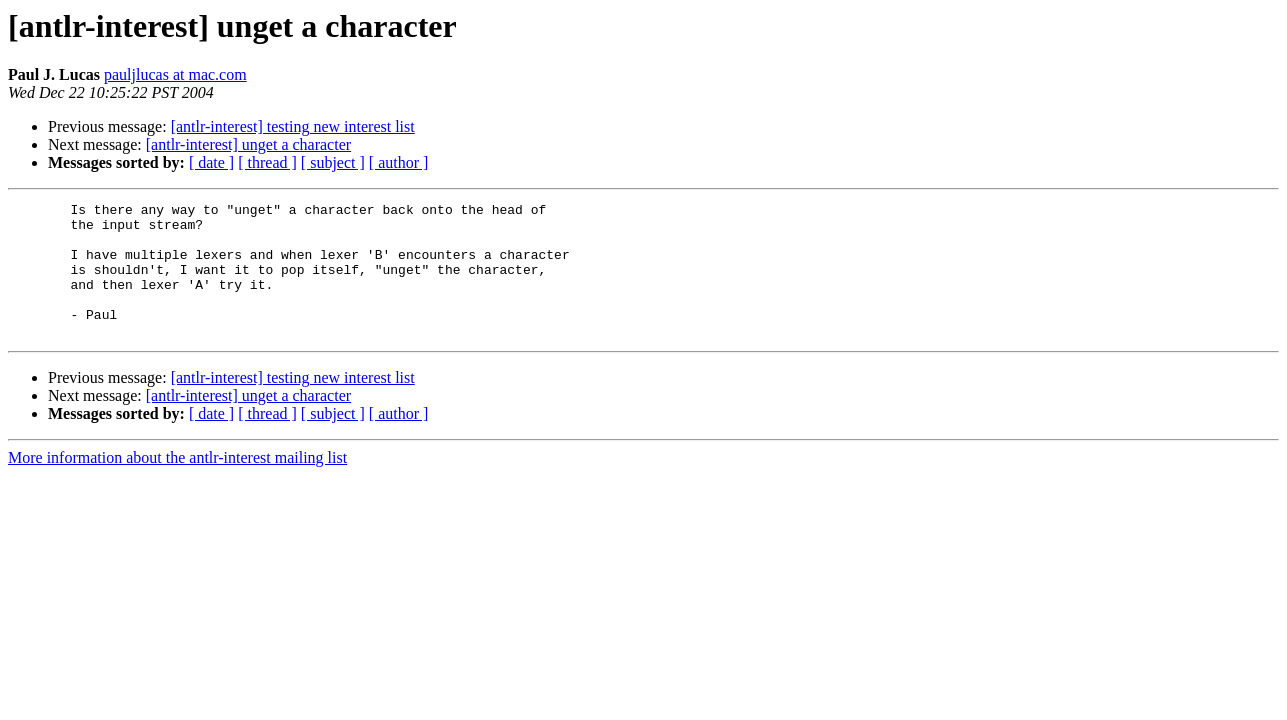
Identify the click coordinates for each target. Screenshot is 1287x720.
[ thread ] (267, 162)
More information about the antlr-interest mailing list (177, 484)
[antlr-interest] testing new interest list (293, 126)
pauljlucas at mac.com (175, 74)
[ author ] (399, 162)
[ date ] (211, 162)
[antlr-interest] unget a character (248, 144)
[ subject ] (333, 162)
